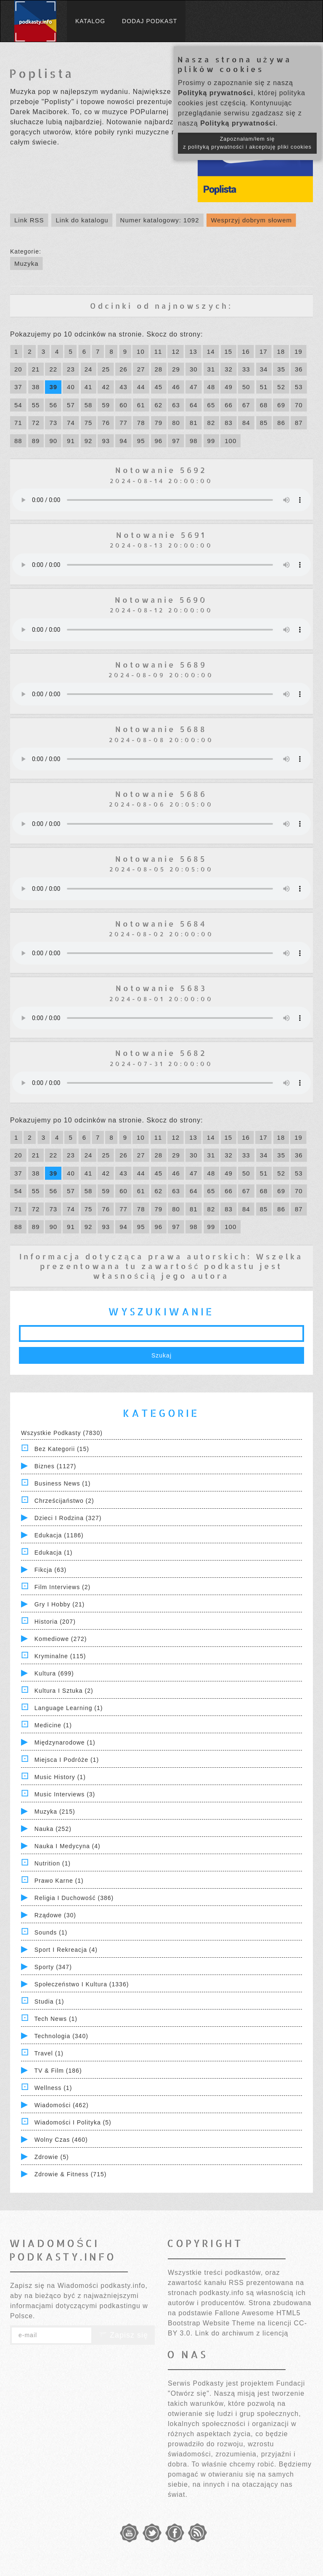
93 (106, 440)
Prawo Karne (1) (59, 1880)
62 (159, 405)
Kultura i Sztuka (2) (63, 1690)
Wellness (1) (53, 2087)
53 (299, 386)
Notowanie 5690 (161, 599)
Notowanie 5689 (161, 664)
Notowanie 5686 (161, 794)
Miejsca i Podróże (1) (66, 1759)
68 (264, 405)
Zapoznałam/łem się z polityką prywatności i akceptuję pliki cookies (247, 143)
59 (106, 405)
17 (263, 351)
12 (176, 351)
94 (123, 440)
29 (176, 369)
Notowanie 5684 (161, 923)
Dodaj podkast (149, 21)
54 (18, 405)
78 (141, 422)
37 (18, 386)
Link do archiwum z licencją (242, 2333)
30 (194, 369)
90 (53, 440)
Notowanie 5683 (161, 988)
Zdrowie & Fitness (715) (70, 2174)
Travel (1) (49, 2053)
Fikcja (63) (50, 1569)
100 (230, 440)
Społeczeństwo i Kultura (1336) (81, 1984)
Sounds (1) (50, 1932)
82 (211, 422)
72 (36, 422)
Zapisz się (123, 2335)
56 (53, 405)
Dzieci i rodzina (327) (68, 1518)
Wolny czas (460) (61, 2139)
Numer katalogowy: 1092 (159, 220)
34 (264, 369)
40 (71, 386)
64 (194, 405)
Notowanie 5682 (161, 1053)
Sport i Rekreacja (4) (66, 1949)
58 (89, 405)
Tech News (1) (55, 2018)
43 (123, 386)
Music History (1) (60, 1777)
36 (299, 369)
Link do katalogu (82, 220)
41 (89, 386)
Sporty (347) (53, 1967)
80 (176, 422)
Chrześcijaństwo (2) (64, 1500)
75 (89, 422)
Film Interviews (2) (62, 1587)
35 (281, 369)
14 (211, 351)
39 (53, 386)
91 (71, 440)
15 (229, 351)
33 (246, 369)
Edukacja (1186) (59, 1535)
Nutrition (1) (52, 1863)
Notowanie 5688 (161, 729)
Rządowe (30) (55, 1915)
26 (123, 369)
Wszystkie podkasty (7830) (62, 1433)
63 (176, 405)
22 (53, 369)
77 (123, 422)
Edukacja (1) (53, 1552)
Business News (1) (62, 1483)
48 (211, 386)
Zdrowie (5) (51, 2157)
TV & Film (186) (58, 2070)
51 (264, 386)
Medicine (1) (53, 1725)
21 (36, 369)
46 (176, 386)
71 (18, 422)
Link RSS (29, 220)
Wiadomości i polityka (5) (72, 2122)
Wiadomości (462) (61, 2105)
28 (159, 369)
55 (36, 405)
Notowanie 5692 (161, 470)
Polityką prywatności (215, 92)
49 (229, 386)
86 (281, 422)
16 (246, 351)
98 (194, 440)
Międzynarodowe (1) (64, 1742)
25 (106, 369)
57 (71, 405)
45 (159, 386)
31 (211, 369)
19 (298, 351)
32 (229, 369)
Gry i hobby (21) (59, 1604)
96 (159, 440)
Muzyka (26, 263)
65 (211, 405)
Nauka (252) (52, 1828)
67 (246, 405)
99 (211, 440)
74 (71, 422)
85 (264, 422)
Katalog (90, 21)
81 (194, 422)
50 (246, 386)
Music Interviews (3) (64, 1794)
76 (106, 422)
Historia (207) (55, 1621)
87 (299, 422)
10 (141, 351)
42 (106, 386)
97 (176, 440)
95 (141, 440)
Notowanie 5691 (161, 535)
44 (141, 386)
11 (158, 351)
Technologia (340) (61, 2036)
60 (123, 405)
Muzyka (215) (54, 1811)
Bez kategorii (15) (61, 1449)
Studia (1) (49, 2001)
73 (53, 422)
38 (36, 386)
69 (281, 405)
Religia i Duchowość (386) (74, 1898)
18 (281, 351)
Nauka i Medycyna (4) (67, 1846)
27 (141, 369)
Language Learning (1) (68, 1708)
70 (299, 405)
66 (229, 405)
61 (141, 405)
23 (71, 369)
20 (18, 369)
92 (89, 440)
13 (193, 351)
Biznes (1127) (55, 1466)
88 (18, 440)
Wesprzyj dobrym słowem (251, 220)
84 (246, 422)
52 (281, 386)
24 (89, 369)
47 (194, 386)
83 (229, 422)
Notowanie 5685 (161, 858)
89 (36, 440)
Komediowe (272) (60, 1638)
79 (159, 422)
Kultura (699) (54, 1673)
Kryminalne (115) (60, 1656)
